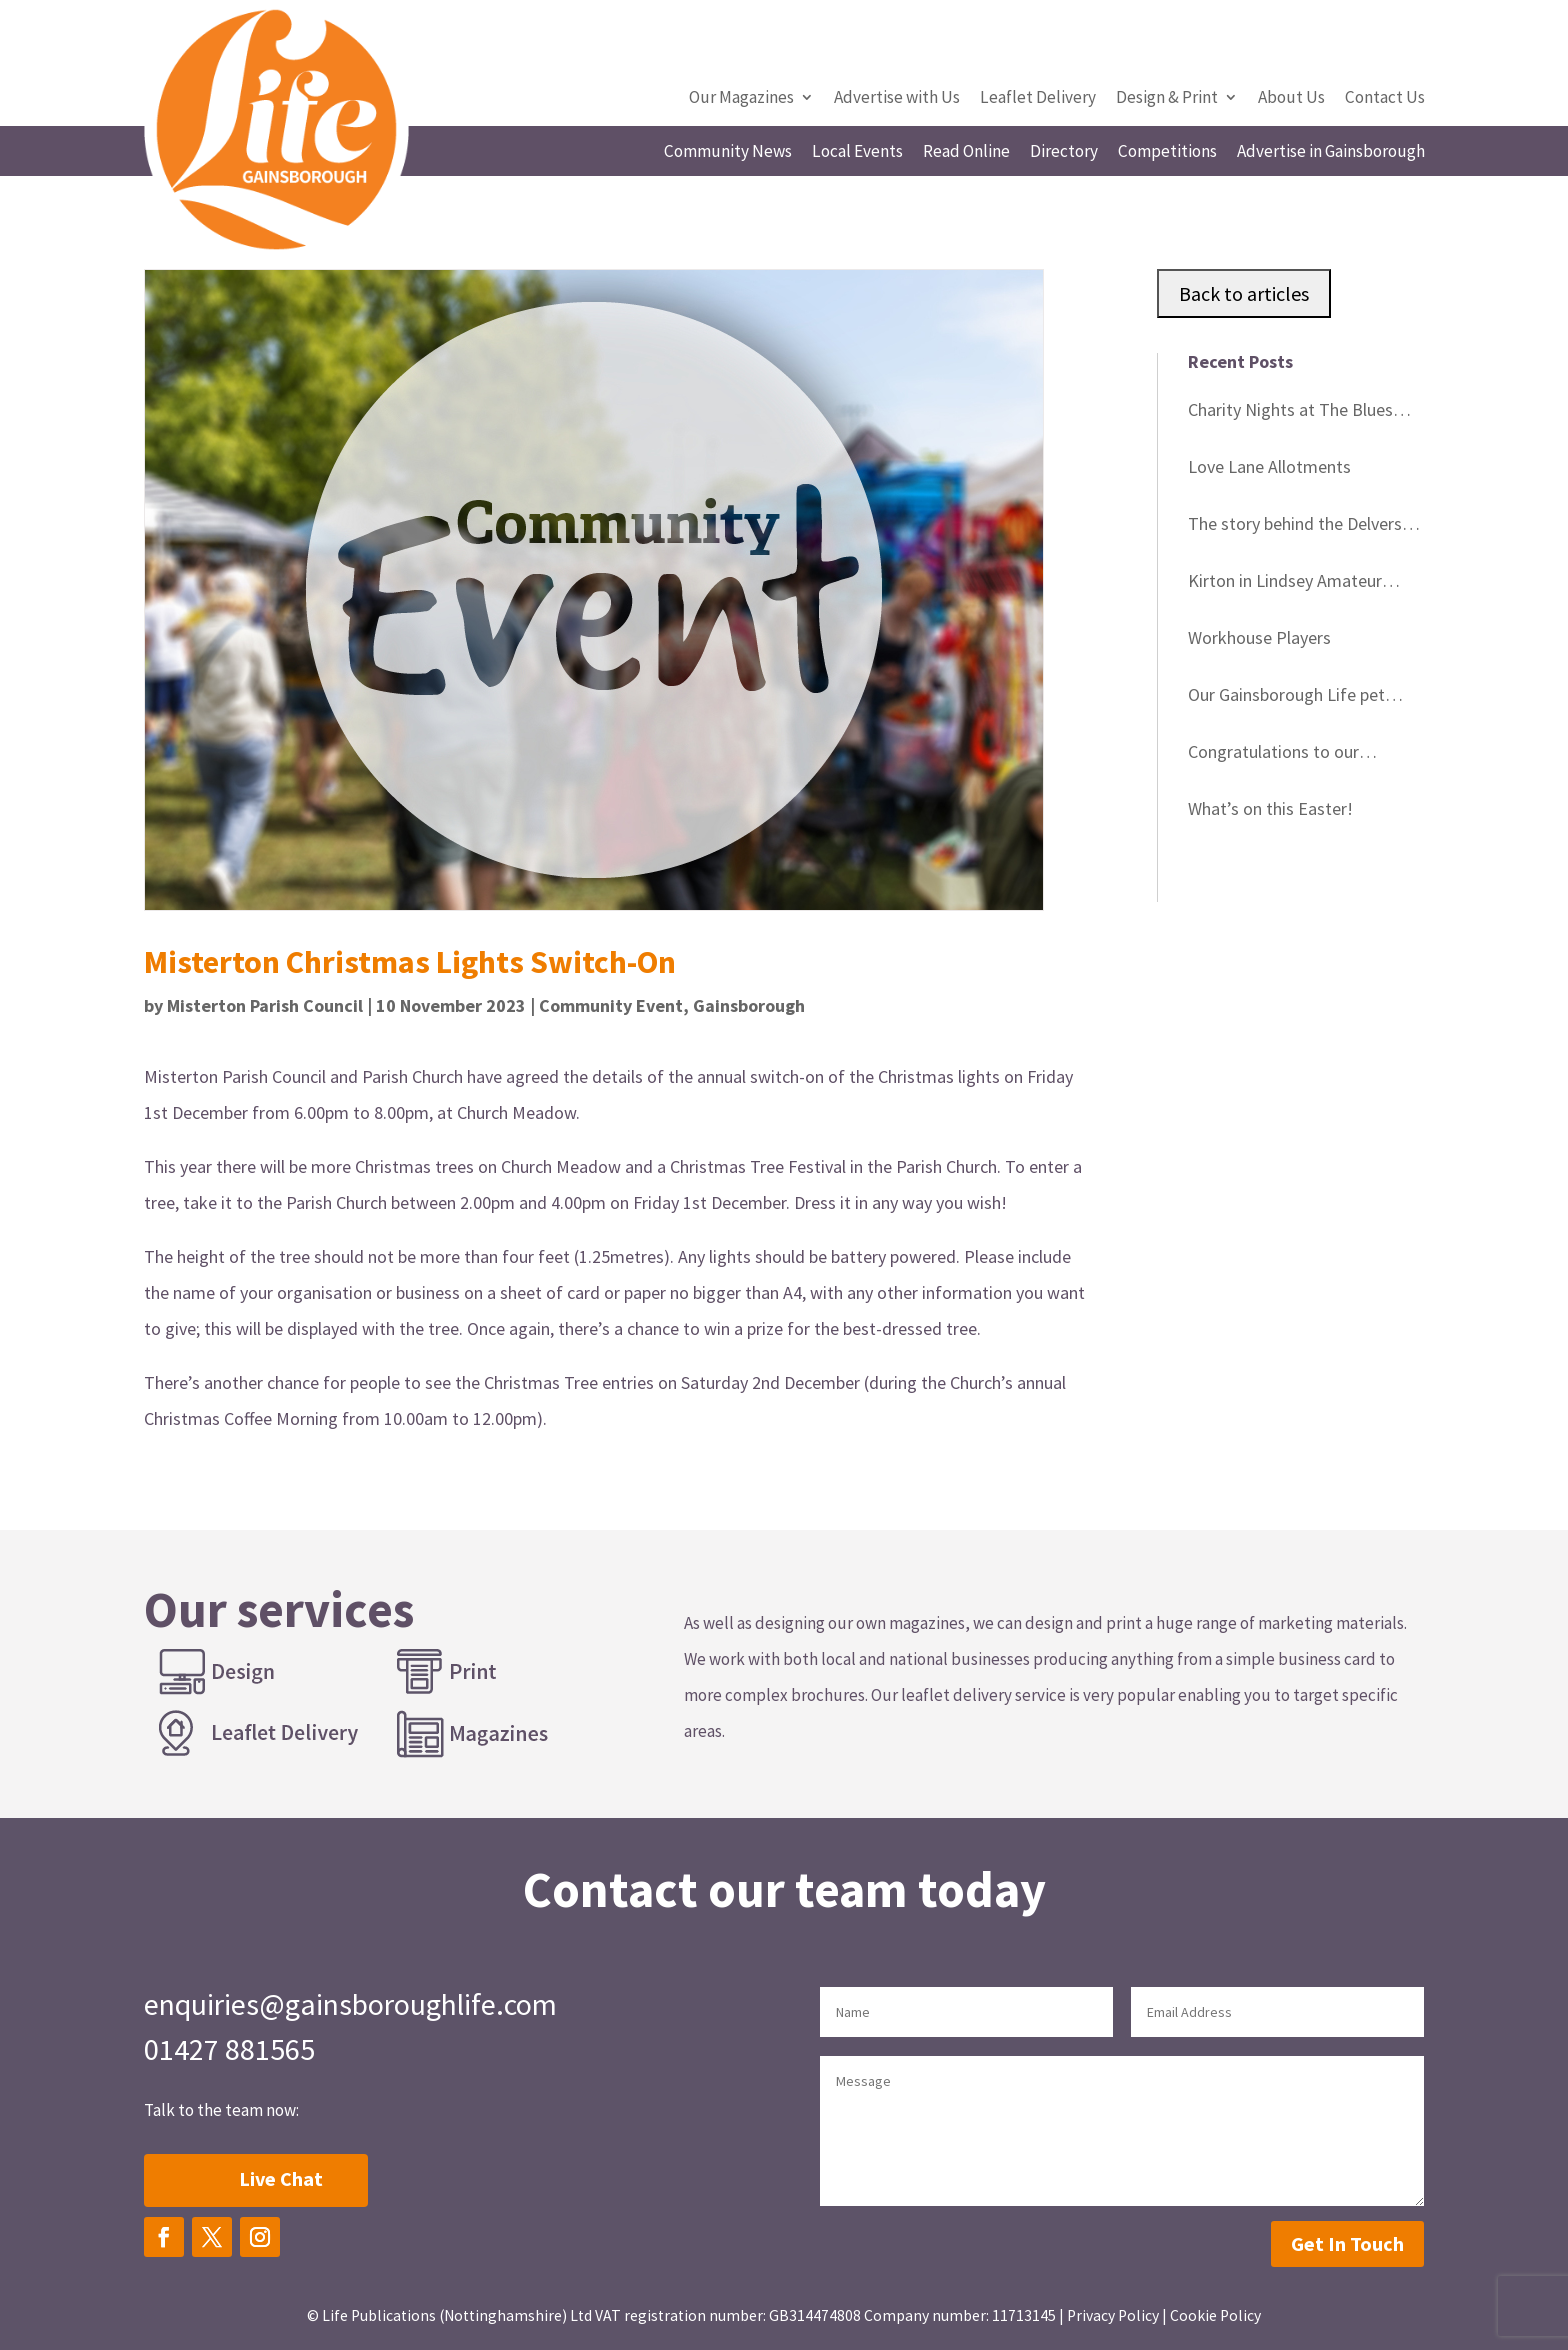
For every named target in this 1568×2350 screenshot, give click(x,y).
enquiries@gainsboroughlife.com (350, 2004)
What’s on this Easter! (1270, 808)
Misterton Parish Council (265, 1005)
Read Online (966, 153)
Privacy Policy (1113, 2315)
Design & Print (1167, 99)
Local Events (857, 153)
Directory (1064, 153)
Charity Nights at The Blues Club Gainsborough (1290, 413)
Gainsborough (749, 1005)
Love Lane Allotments (1269, 466)
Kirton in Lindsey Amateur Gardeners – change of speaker (1304, 584)
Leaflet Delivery (1038, 99)
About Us (1291, 99)
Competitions (1167, 153)
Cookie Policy (1215, 2315)
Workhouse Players (1259, 637)
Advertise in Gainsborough (1331, 153)
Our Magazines (741, 99)
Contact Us (1385, 99)
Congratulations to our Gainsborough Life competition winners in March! (1304, 755)
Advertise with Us (897, 99)
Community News (728, 153)
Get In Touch (1347, 2243)
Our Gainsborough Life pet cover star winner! (1286, 698)
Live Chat (281, 2178)
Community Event (611, 1005)
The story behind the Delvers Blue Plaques (1295, 527)
